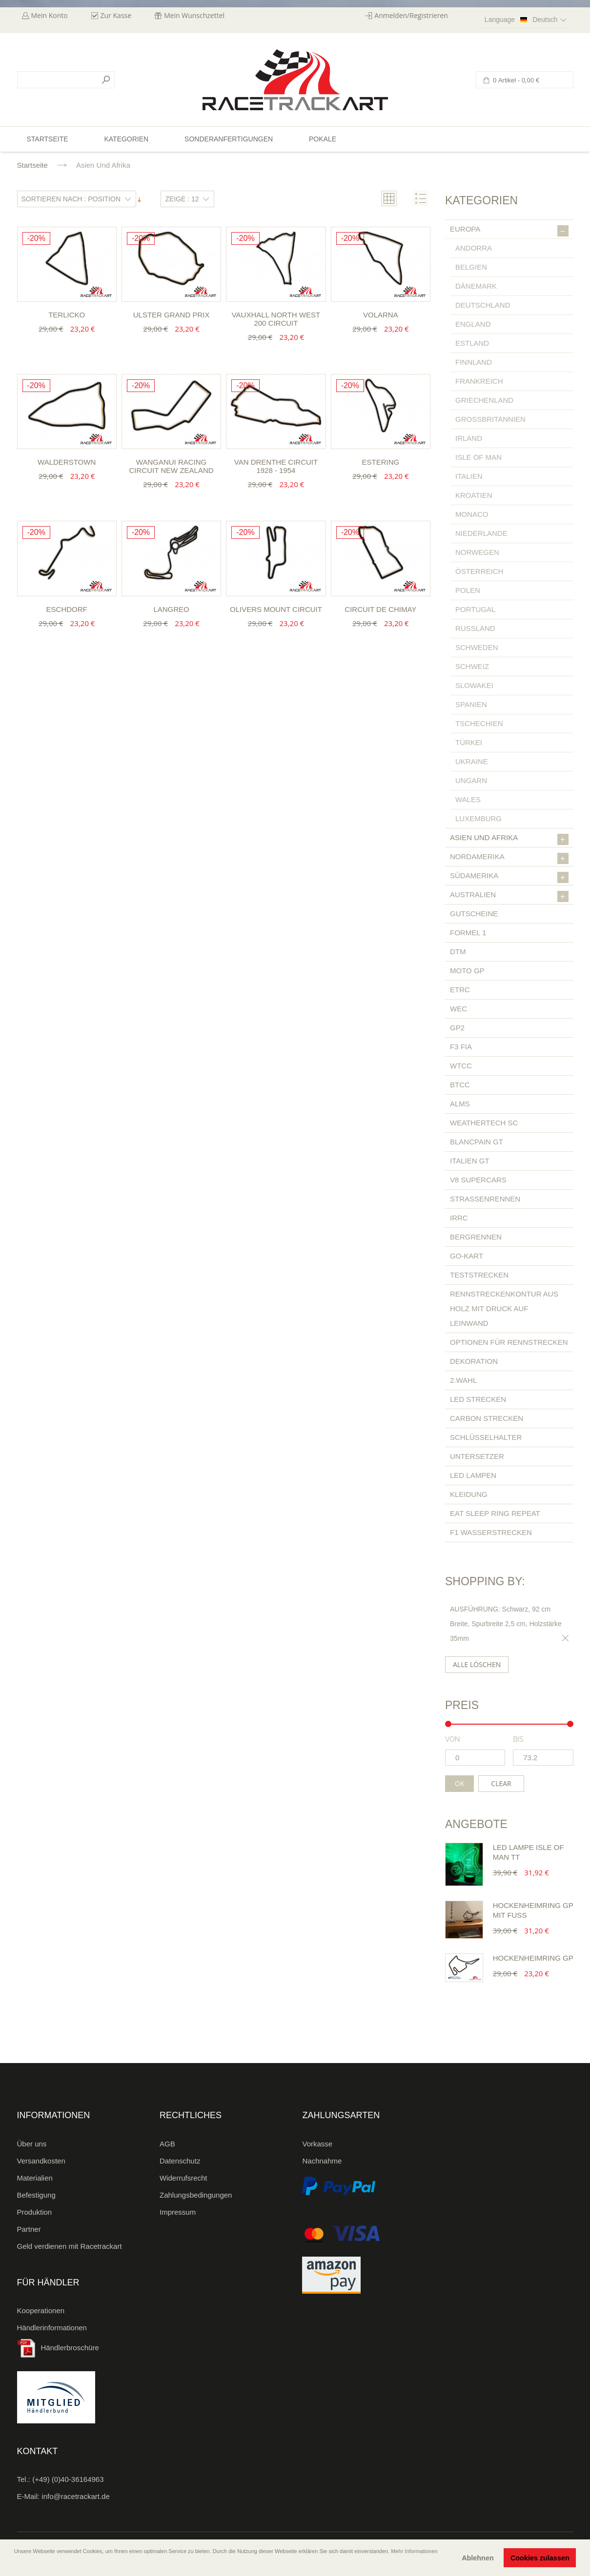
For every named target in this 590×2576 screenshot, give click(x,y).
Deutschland (482, 305)
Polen (467, 590)
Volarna (380, 315)
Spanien (471, 704)
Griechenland (484, 400)
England (473, 324)
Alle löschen (477, 1664)
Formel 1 (468, 932)
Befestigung (36, 2195)
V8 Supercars (478, 1180)
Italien (469, 476)
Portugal (475, 609)
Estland (472, 343)
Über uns (32, 2144)
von (452, 1739)
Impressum (178, 2212)
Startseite (32, 165)
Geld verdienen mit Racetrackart (69, 2246)
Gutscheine (474, 913)
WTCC (461, 1066)
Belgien (471, 267)
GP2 (457, 1027)
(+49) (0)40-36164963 (67, 2479)
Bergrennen (476, 1237)
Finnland (473, 362)
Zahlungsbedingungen (196, 2195)
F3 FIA (461, 1046)
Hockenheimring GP (533, 1958)
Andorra (473, 248)
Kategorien (126, 139)
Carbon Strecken (486, 1418)
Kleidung (469, 1494)
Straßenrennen (485, 1199)
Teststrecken (479, 1275)
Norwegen (477, 552)
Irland (468, 438)
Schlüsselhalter (486, 1437)
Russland (475, 628)
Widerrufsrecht (183, 2178)
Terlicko (66, 315)
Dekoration (474, 1361)
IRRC (459, 1218)
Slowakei (474, 685)
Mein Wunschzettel (194, 15)
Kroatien (473, 495)
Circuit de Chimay (380, 609)
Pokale (322, 139)
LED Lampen (473, 1475)
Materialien (35, 2178)
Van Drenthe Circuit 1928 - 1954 (276, 466)
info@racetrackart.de (75, 2496)
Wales (468, 799)
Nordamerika (509, 858)
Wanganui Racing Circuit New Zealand (171, 466)
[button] (15, 2565)
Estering (380, 462)
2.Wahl (463, 1380)
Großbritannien (490, 419)
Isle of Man (478, 457)
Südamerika (509, 877)
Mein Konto (49, 15)
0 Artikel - (515, 80)
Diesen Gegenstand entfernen (564, 1638)
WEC (458, 1008)
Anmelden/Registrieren (411, 15)
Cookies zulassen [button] (540, 2558)
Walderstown (67, 462)
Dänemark (476, 286)
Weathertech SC (484, 1123)
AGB (167, 2144)
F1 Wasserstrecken (491, 1532)
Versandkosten (41, 2161)
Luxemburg (478, 818)
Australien (509, 896)
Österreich (479, 571)
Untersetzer (477, 1456)
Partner (29, 2229)
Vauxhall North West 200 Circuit (276, 319)
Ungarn (471, 780)
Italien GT (469, 1161)
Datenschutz (180, 2161)
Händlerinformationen (52, 2327)
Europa (509, 230)
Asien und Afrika (509, 839)
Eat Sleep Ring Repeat (495, 1513)
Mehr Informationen (414, 2551)
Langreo (171, 609)
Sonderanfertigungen (228, 139)
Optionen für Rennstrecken (509, 1342)
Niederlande (481, 533)
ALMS (460, 1104)
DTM (458, 951)
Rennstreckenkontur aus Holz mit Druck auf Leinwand (504, 1308)
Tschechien (479, 723)
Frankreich (479, 381)
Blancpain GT (476, 1142)
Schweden (476, 647)
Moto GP (467, 970)
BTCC (460, 1085)
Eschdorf (66, 609)
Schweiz (472, 666)
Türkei (468, 742)
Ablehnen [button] (478, 2558)
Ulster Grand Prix (171, 315)
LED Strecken (478, 1399)
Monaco (471, 514)
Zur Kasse (116, 15)
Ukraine (471, 761)
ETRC (460, 989)
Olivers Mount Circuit (276, 609)
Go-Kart (466, 1256)
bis (518, 1739)
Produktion (34, 2212)
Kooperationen (41, 2310)
